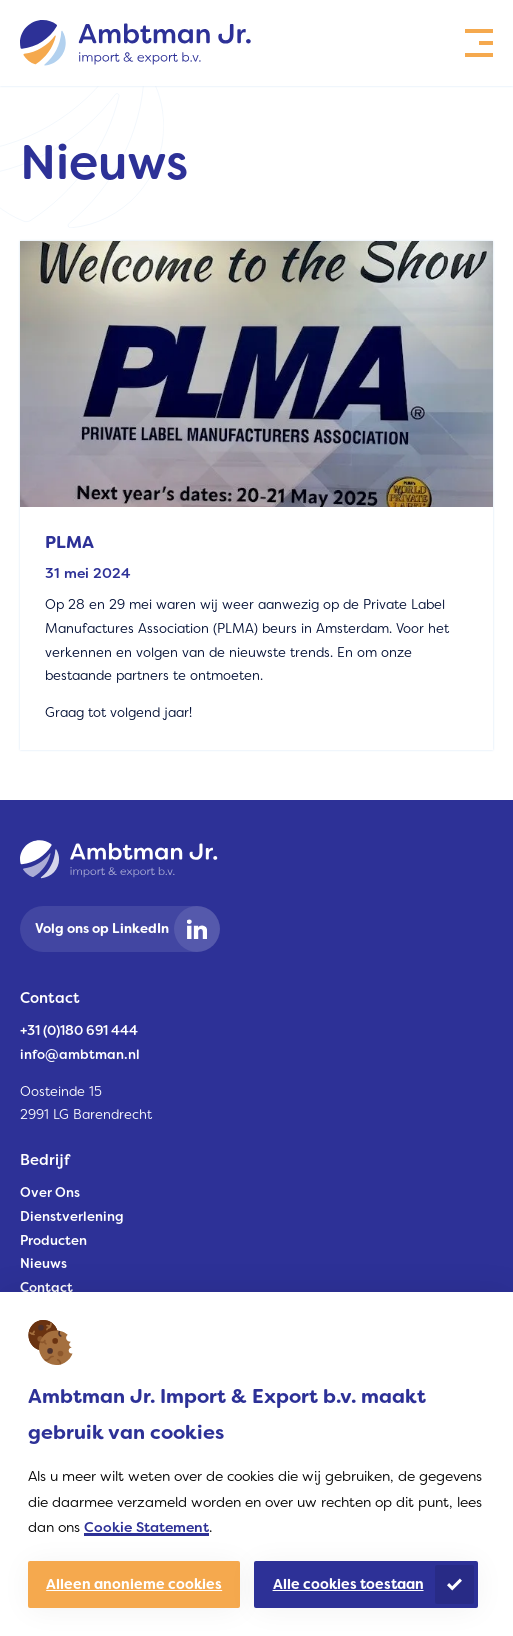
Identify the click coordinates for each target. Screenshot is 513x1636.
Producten (53, 1240)
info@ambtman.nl (80, 1054)
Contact (46, 1287)
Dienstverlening (72, 1216)
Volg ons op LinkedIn (102, 928)
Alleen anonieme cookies (134, 1584)
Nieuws (43, 1263)
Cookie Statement (146, 1527)
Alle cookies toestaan (348, 1584)
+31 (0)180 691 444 (79, 1030)
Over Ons (50, 1192)
